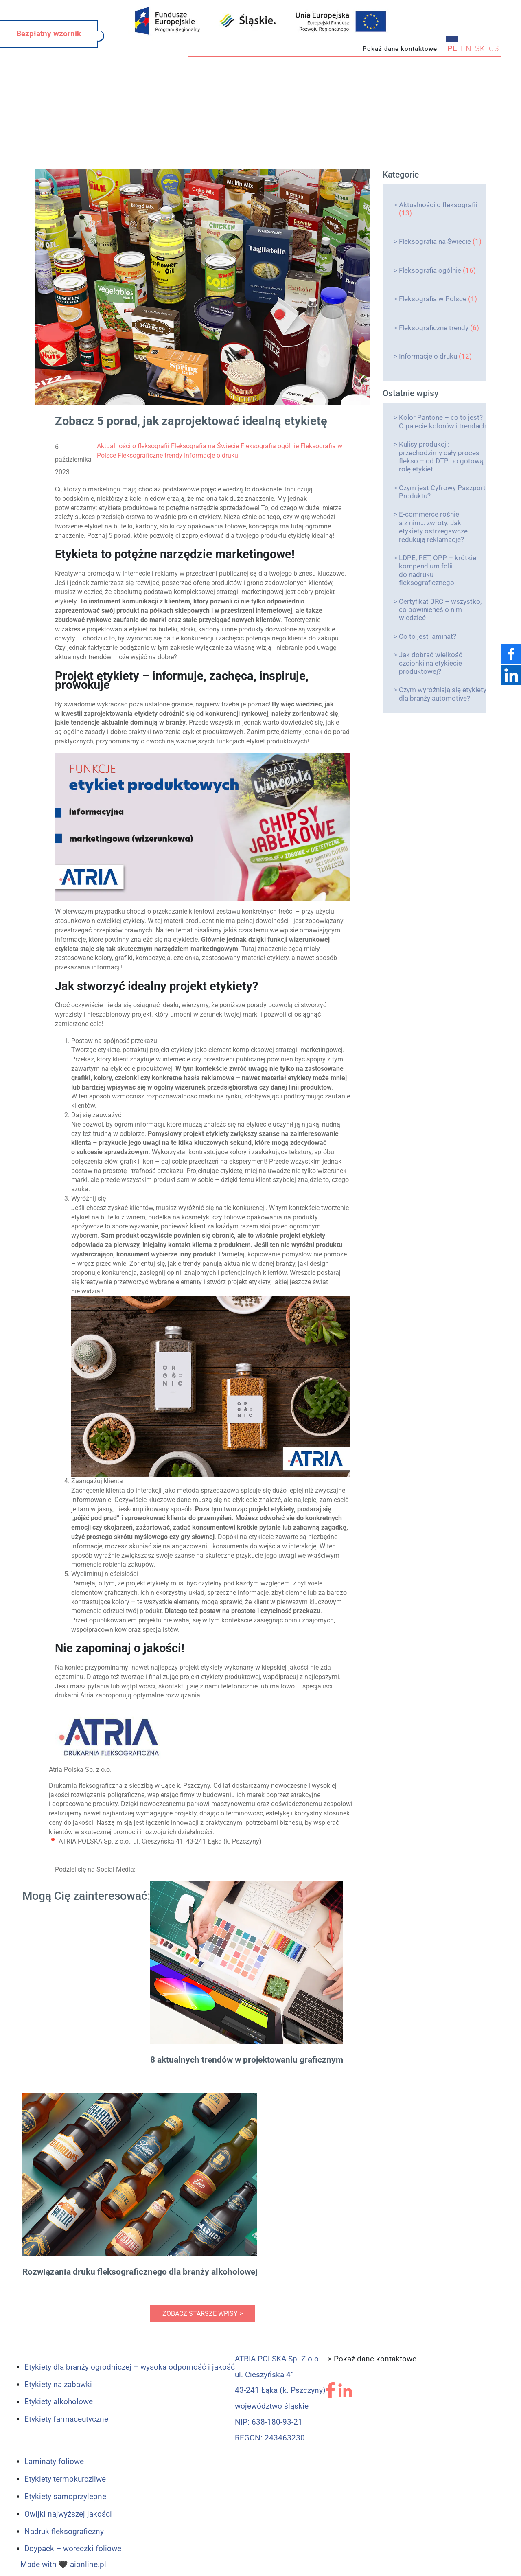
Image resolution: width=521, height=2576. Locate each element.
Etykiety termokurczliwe (65, 2479)
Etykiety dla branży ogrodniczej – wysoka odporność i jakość (129, 2367)
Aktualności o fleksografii (438, 205)
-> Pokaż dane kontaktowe (371, 2358)
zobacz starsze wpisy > (202, 2313)
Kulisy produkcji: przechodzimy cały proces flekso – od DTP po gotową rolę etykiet (441, 456)
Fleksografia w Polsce (432, 299)
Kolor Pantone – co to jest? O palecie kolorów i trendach (442, 421)
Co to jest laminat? (427, 636)
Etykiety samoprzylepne (65, 2496)
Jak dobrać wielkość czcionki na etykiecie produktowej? (430, 663)
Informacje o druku (428, 356)
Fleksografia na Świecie (435, 241)
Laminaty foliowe (54, 2461)
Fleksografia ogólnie (430, 270)
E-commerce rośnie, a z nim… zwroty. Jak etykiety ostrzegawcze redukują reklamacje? (433, 526)
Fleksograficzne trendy (433, 328)
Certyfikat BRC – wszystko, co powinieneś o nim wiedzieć (440, 609)
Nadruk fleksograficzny (64, 2531)
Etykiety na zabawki (58, 2384)
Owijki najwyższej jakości (68, 2514)
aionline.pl (88, 2564)
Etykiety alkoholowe (58, 2401)
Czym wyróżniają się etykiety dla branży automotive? (442, 694)
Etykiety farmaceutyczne (66, 2419)
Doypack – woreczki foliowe (72, 2548)
